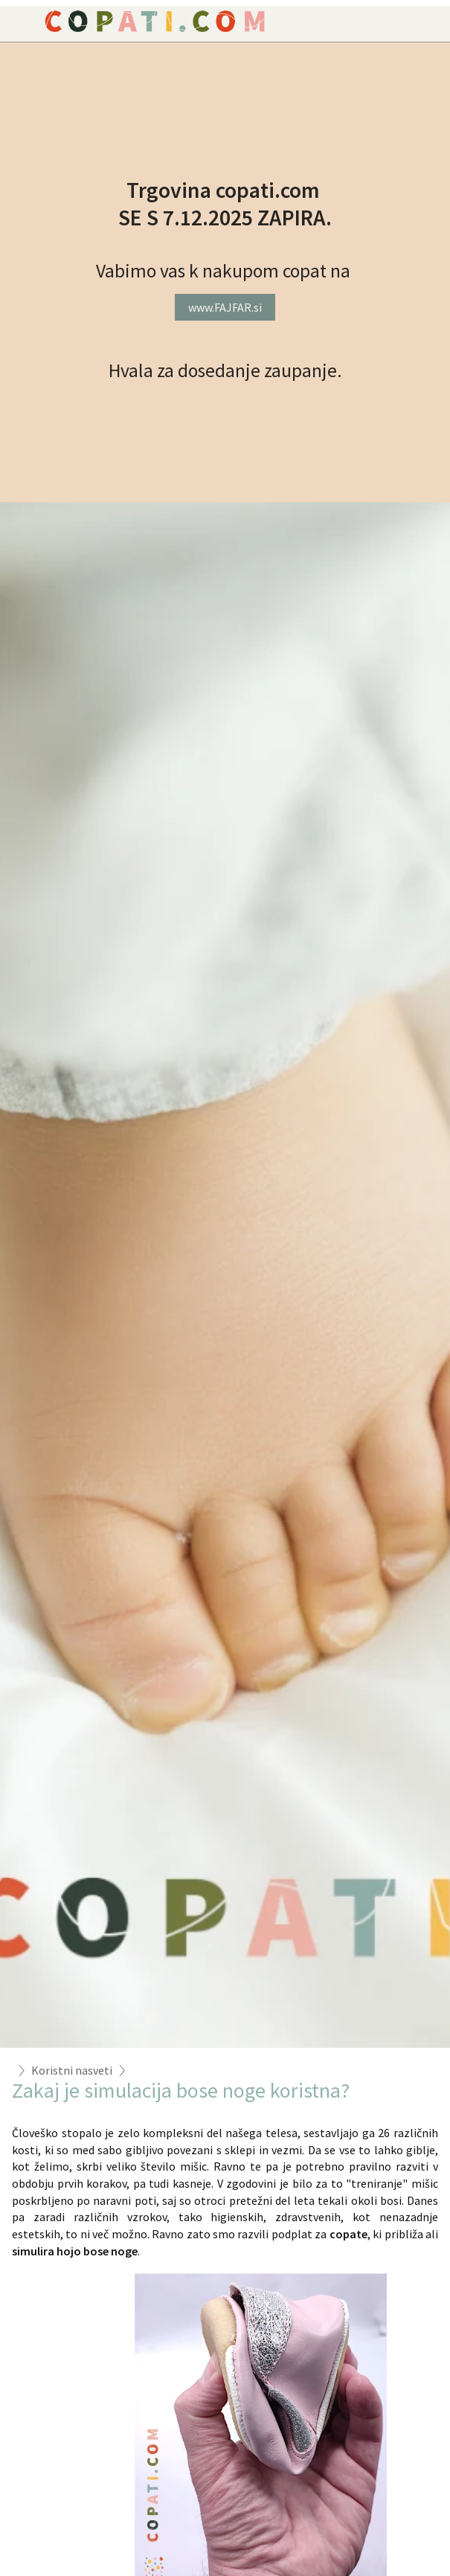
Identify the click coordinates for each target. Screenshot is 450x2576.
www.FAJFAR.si (225, 307)
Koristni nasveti (71, 2070)
